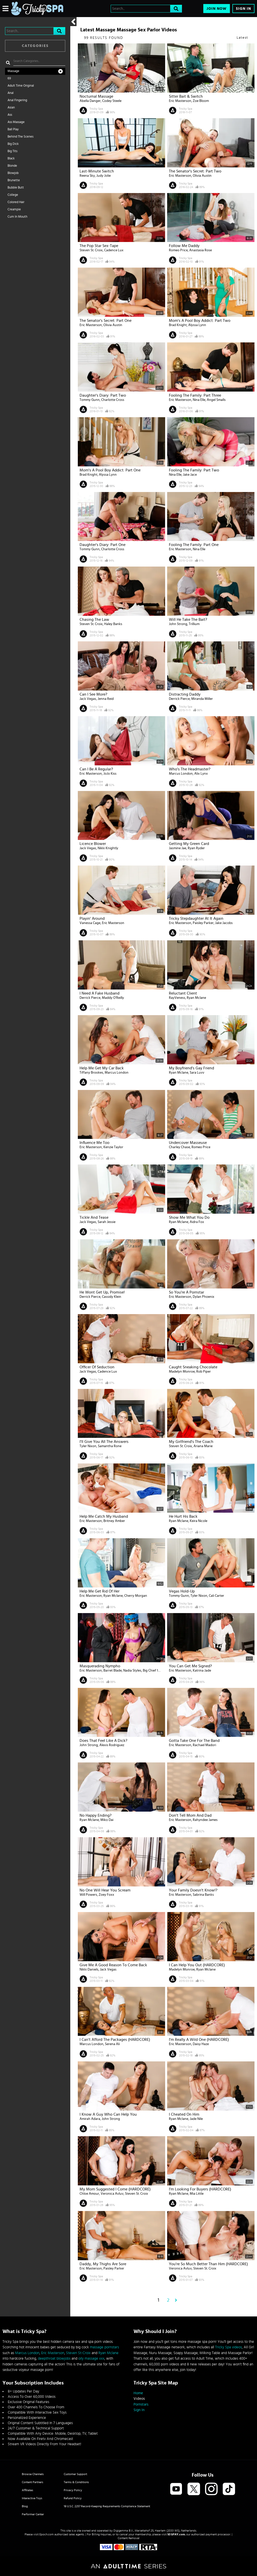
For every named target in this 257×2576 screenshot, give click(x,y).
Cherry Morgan (135, 1596)
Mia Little (197, 2193)
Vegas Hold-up (182, 1591)
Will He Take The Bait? (188, 620)
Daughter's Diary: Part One (102, 545)
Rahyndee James (205, 1820)
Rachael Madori (204, 1745)
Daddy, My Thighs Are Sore (103, 2264)
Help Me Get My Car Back (102, 1068)
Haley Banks (113, 624)
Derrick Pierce (179, 699)
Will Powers (88, 1894)
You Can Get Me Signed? (190, 1666)
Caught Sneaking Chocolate (193, 1367)
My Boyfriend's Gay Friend (191, 1068)
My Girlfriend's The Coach (191, 1442)
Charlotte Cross (112, 400)
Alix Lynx (201, 773)
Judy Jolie (103, 175)
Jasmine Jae (177, 848)
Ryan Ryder (196, 848)
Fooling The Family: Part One (194, 545)
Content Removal (129, 2538)
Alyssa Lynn (197, 325)
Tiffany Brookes (91, 1072)
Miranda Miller (202, 699)
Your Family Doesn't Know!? (193, 1890)
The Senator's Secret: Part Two (195, 171)
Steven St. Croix (91, 250)
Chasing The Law (94, 620)
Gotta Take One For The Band (194, 1741)
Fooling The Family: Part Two (194, 470)
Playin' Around (92, 918)
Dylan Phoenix (203, 1297)
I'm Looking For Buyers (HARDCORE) (200, 2189)
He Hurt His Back (183, 1516)
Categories (35, 46)
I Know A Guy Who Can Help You (108, 2114)
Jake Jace (190, 474)
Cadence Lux (113, 250)
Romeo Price (178, 250)
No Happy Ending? (95, 1815)
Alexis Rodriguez (111, 1745)
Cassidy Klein (111, 1297)
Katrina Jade (202, 1670)
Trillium (194, 624)
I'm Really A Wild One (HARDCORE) (199, 2040)
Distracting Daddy (185, 694)
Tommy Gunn (90, 400)
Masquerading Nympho (100, 1666)
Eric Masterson (180, 101)
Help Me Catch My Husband (104, 1516)
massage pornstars (104, 2347)
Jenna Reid (106, 699)
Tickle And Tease (94, 1217)
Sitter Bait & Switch (186, 96)
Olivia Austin (202, 175)
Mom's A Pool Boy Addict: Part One (110, 470)
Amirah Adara (90, 2119)
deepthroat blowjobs (54, 2358)
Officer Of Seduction (97, 1367)
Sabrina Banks (203, 1894)
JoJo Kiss (109, 773)
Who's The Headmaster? (189, 769)
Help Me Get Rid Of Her (99, 1591)
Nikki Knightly (108, 848)
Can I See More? (93, 694)
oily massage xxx (91, 2358)
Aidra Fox (197, 1222)
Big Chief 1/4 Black (156, 1670)
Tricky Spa (96, 108)
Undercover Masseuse (188, 1143)
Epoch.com (46, 2534)
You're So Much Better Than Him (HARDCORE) (208, 2264)
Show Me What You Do (189, 1217)
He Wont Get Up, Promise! (102, 1292)
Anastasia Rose (200, 250)
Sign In (243, 9)
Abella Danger (90, 101)
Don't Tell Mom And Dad (190, 1815)
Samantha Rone (109, 1446)
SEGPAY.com (176, 2534)
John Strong (178, 624)
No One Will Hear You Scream (105, 1890)
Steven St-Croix (78, 2353)
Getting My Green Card (189, 844)
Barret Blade (112, 1670)
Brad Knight (178, 325)
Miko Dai (106, 1820)
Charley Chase (179, 1147)
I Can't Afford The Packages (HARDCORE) (115, 2040)
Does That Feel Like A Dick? (103, 1741)
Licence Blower (93, 844)
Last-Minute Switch (97, 171)
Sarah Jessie (106, 1222)
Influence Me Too (94, 1143)
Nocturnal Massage (96, 96)
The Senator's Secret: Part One (106, 321)
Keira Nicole (198, 1521)
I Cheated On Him (184, 2114)
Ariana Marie (203, 1446)
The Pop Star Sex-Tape (99, 246)
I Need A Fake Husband (99, 993)
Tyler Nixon (88, 1446)
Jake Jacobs (224, 923)
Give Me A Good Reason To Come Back (113, 1965)
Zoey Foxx (106, 1894)
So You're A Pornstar (186, 1292)
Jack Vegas (88, 699)
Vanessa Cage (90, 923)
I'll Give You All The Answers (104, 1442)
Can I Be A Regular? (96, 769)
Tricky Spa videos (228, 2347)
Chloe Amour (89, 2193)
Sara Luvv (197, 1072)
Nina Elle (199, 400)
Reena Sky (87, 175)
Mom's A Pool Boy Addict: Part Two (199, 321)
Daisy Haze (201, 2044)
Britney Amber (114, 1521)
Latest (242, 37)
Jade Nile (196, 2119)
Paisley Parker (203, 923)
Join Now (217, 9)
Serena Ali (112, 2044)
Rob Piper (203, 1371)
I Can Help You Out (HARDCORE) (197, 1965)
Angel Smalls (216, 400)
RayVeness (177, 998)
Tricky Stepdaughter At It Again (196, 918)
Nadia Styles (132, 1670)
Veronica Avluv (112, 2193)
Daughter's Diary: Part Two (103, 395)
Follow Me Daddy (184, 246)
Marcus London (181, 773)
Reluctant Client (183, 993)
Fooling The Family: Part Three (195, 395)
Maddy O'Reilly (113, 998)
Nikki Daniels (89, 1969)
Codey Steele (111, 101)
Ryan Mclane (196, 998)
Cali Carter (216, 1596)
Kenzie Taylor (113, 1147)
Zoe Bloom (201, 101)
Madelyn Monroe (182, 1371)
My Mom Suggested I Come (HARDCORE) (115, 2189)
